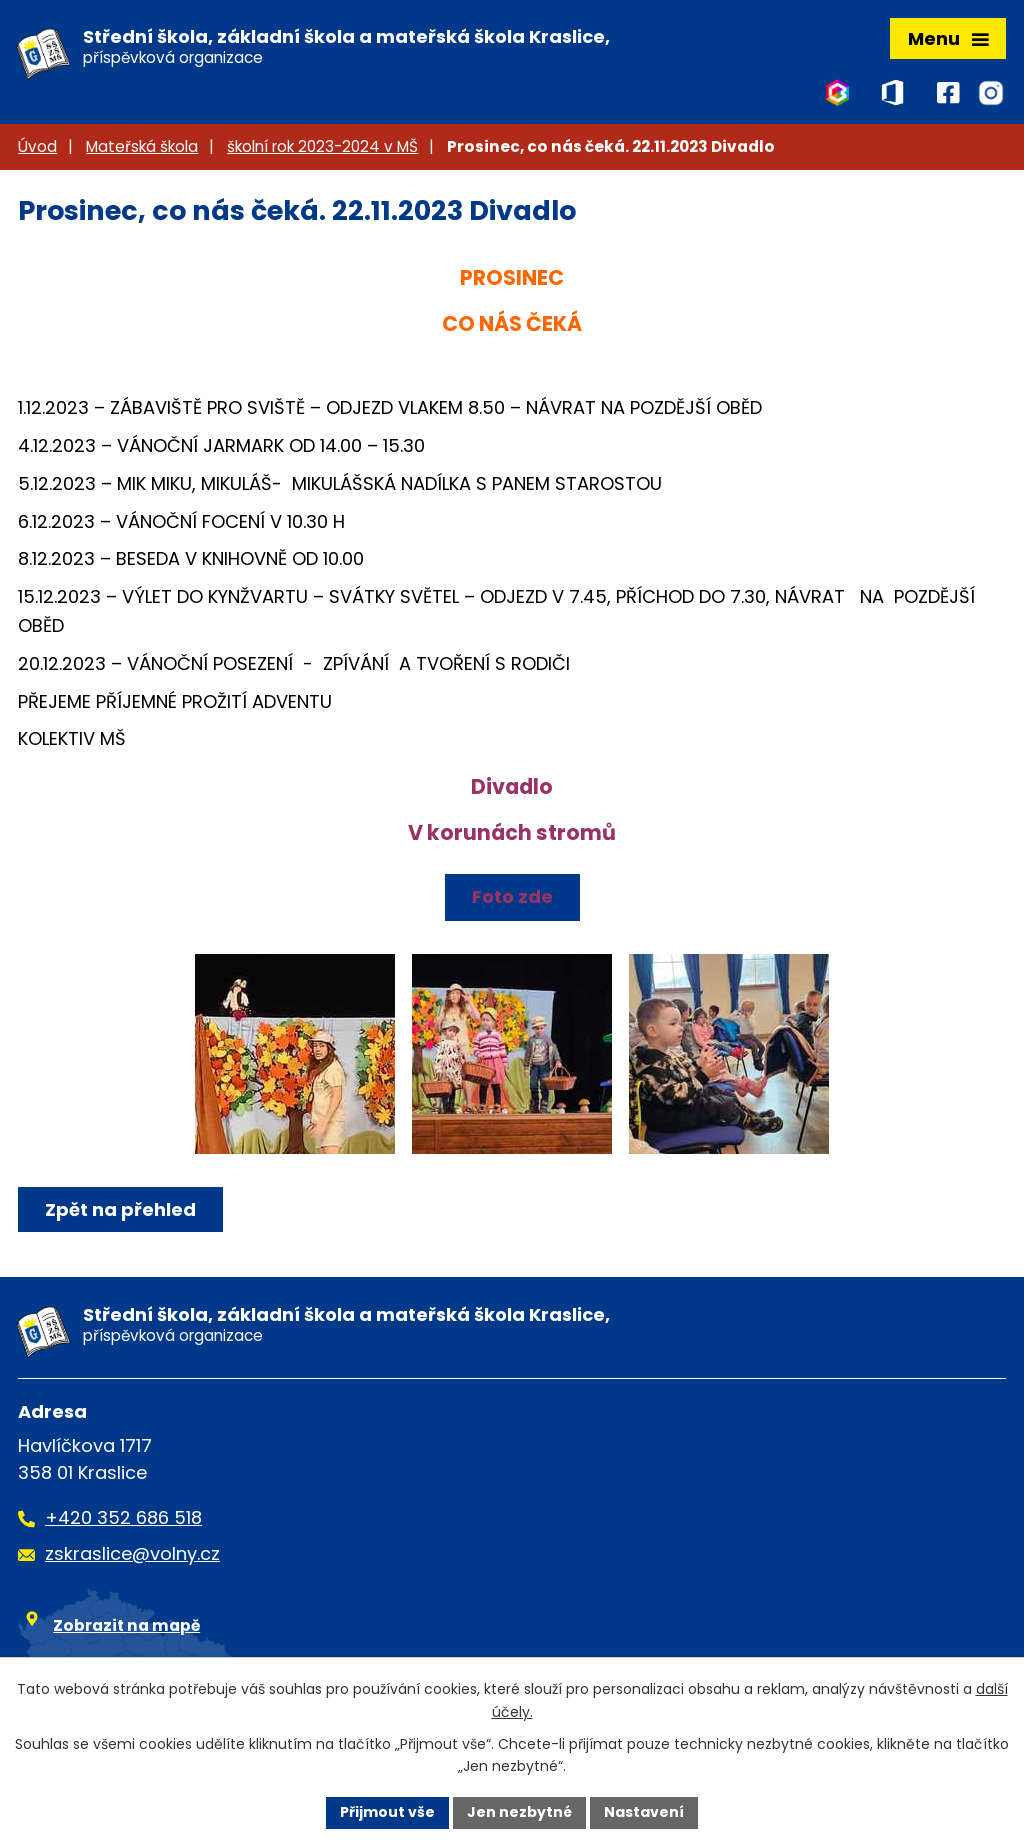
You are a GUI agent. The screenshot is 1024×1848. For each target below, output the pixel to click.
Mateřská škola (142, 146)
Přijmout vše (387, 1812)
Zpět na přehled (120, 1209)
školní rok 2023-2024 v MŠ (322, 146)
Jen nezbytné (519, 1812)
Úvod (37, 146)
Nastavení (644, 1812)
